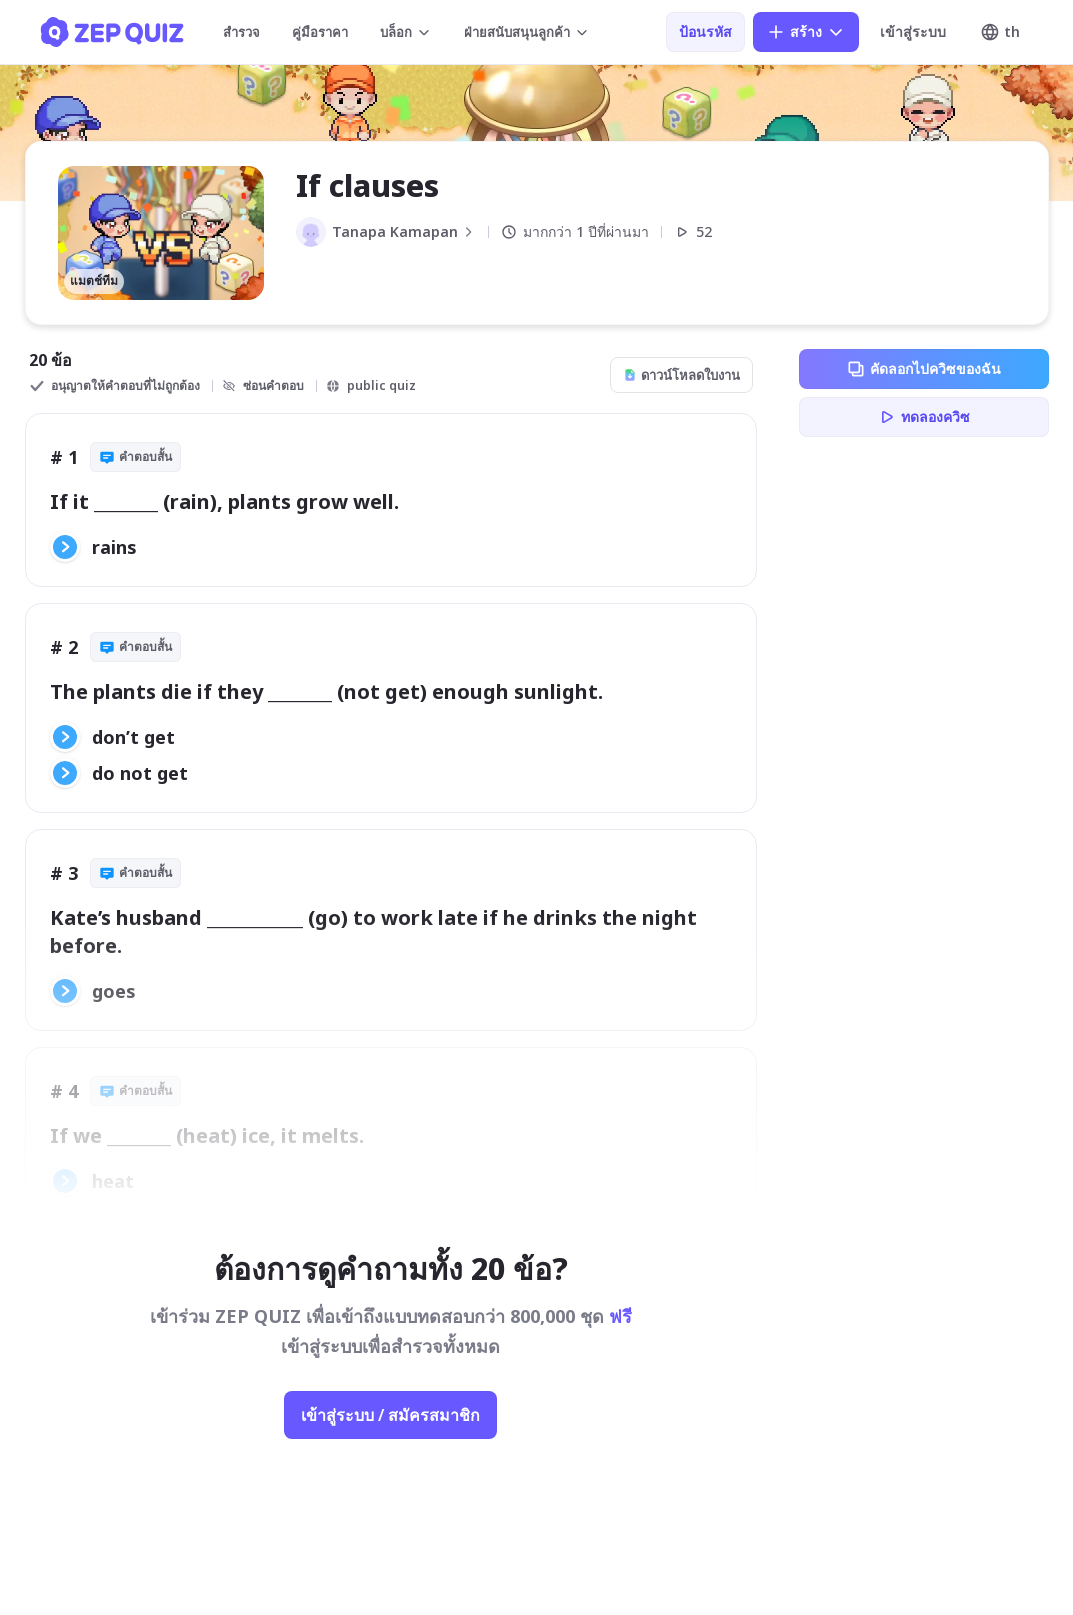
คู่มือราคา (320, 32)
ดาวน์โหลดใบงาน (681, 375)
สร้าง (806, 32)
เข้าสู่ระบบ (913, 31)
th (1000, 32)
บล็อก (406, 32)
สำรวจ (241, 32)
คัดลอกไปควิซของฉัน (923, 369)
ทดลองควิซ (923, 417)
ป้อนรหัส (705, 31)
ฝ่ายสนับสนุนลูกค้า (527, 32)
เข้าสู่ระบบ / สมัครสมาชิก (390, 1415)
